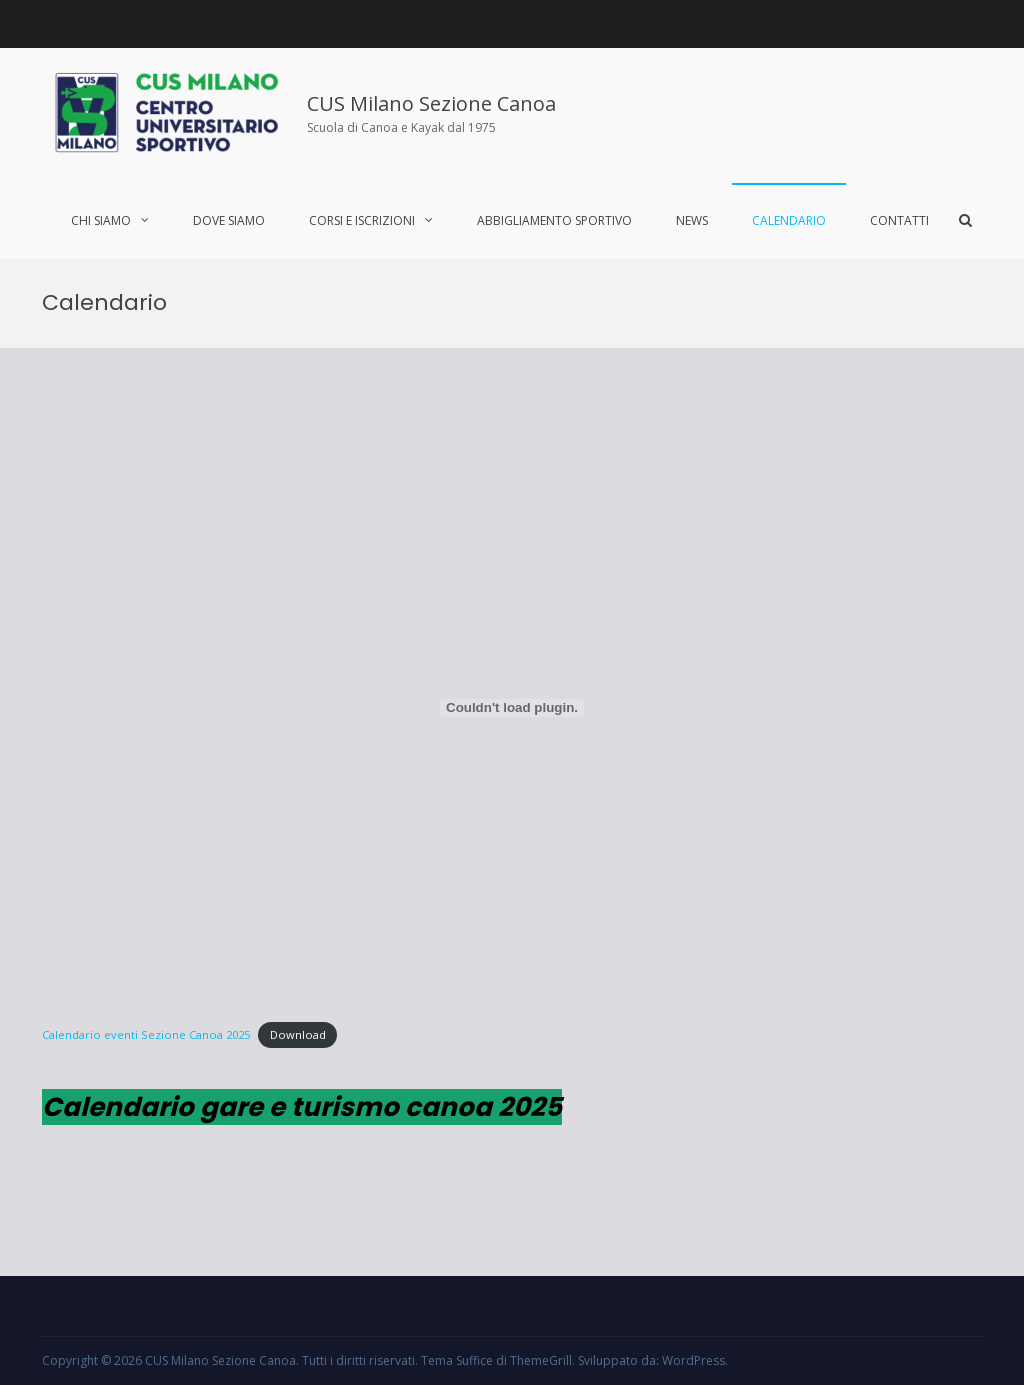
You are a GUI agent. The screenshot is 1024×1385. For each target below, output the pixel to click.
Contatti (899, 220)
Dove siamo (229, 220)
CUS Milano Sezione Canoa (431, 103)
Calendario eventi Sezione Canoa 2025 (146, 1034)
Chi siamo (101, 220)
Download (298, 1034)
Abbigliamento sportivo (554, 220)
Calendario (789, 220)
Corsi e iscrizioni (362, 220)
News (692, 220)
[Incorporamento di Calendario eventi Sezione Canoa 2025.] (512, 708)
